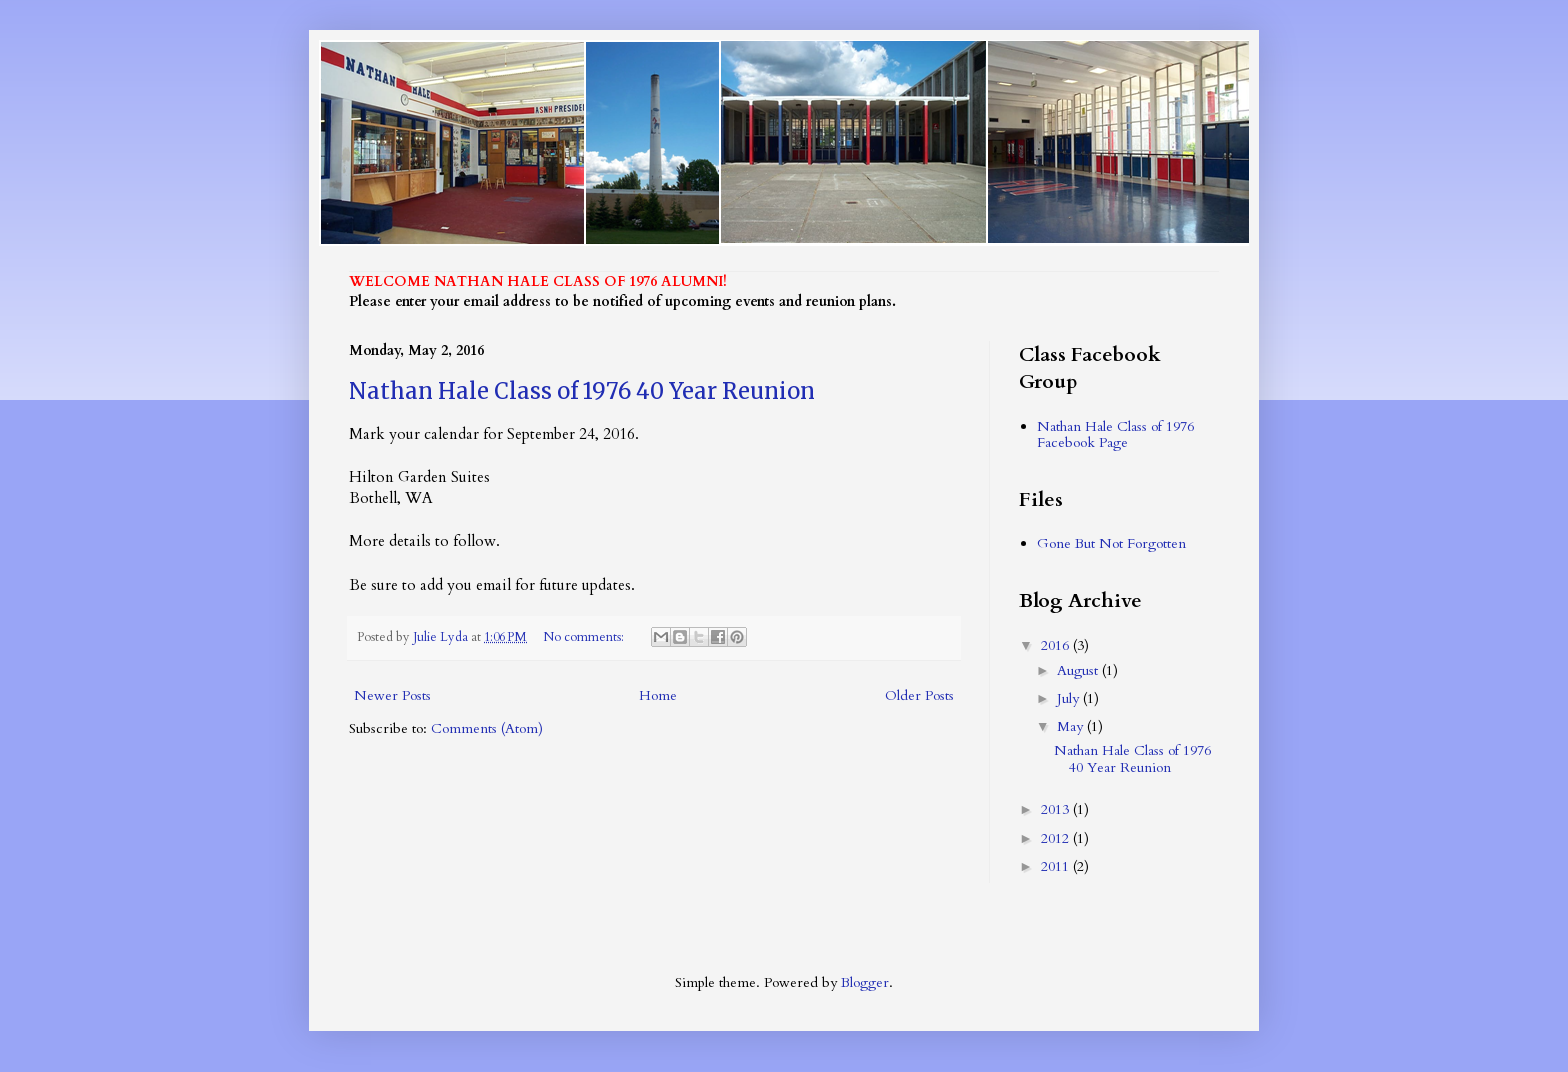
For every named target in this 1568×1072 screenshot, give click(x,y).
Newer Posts (392, 695)
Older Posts (919, 695)
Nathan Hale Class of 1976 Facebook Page (1115, 435)
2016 (1057, 645)
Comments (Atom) (487, 728)
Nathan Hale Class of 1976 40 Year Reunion (582, 391)
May (1072, 726)
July (1070, 698)
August (1079, 670)
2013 (1057, 809)
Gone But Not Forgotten (1111, 543)
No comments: (585, 637)
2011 (1057, 866)
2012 (1057, 838)
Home (658, 695)
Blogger (865, 982)
